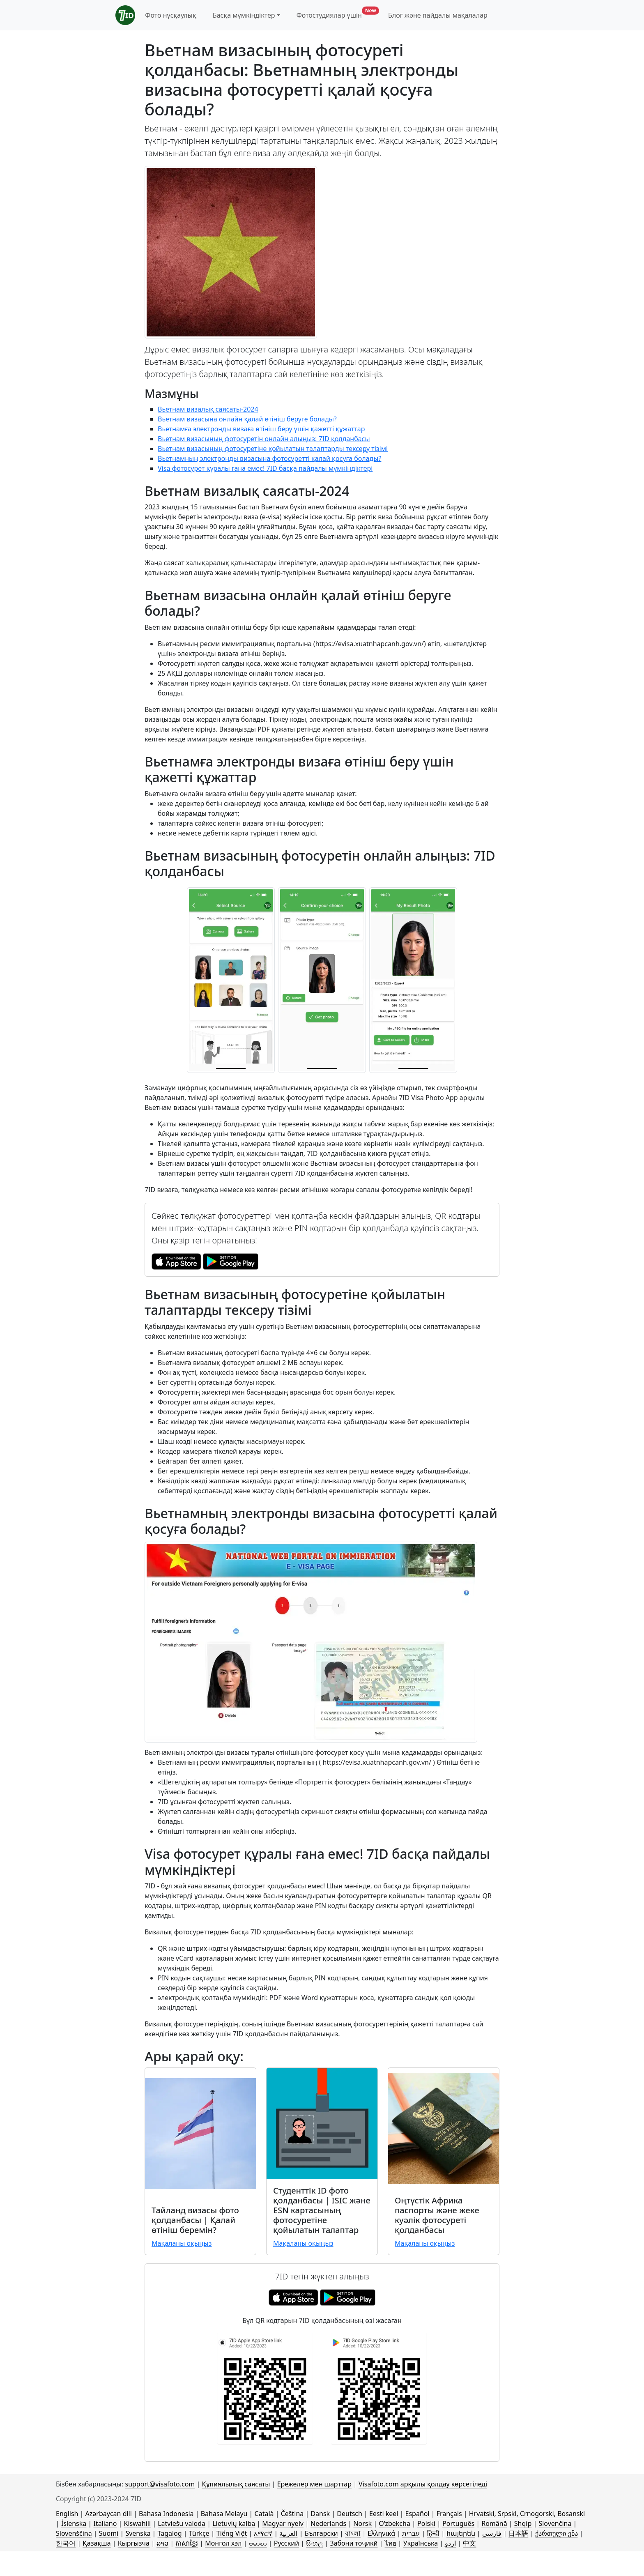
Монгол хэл (223, 2543)
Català (264, 2513)
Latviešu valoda (181, 2523)
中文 (469, 2543)
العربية (288, 2533)
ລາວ (162, 2543)
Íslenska (73, 2523)
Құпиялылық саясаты (236, 2484)
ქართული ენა (556, 2533)
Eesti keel (383, 2513)
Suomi (108, 2533)
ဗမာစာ (258, 2543)
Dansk (320, 2513)
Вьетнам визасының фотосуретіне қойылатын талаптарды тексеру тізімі (273, 448)
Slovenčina (554, 2523)
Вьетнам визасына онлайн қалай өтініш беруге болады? (247, 419)
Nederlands (328, 2523)
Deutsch (349, 2513)
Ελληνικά (381, 2533)
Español (417, 2513)
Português (458, 2523)
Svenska (137, 2533)
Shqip (522, 2523)
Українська (420, 2543)
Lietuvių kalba (233, 2523)
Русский (286, 2543)
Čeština (292, 2513)
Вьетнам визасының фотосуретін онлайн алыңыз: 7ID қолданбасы (264, 438)
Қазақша (96, 2543)
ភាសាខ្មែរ (186, 2543)
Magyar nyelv (283, 2523)
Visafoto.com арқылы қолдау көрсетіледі (423, 2484)
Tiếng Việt (231, 2533)
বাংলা (353, 2533)
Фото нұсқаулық (170, 15)
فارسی (491, 2533)
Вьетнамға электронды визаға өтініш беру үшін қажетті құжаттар (261, 428)
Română (494, 2523)
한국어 (66, 2543)
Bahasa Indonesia (166, 2513)
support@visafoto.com (160, 2484)
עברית (411, 2533)
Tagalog (170, 2533)
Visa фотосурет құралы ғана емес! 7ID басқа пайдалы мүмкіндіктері (265, 468)
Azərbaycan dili (108, 2513)
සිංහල (314, 2543)
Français (449, 2513)
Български (321, 2533)
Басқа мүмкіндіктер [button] (244, 15)
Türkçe (199, 2533)
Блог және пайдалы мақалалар (438, 15)
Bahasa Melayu (224, 2513)
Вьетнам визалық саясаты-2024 (208, 409)
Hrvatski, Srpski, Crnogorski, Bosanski (527, 2513)
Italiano (105, 2523)
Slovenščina (74, 2533)
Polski (426, 2523)
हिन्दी (433, 2533)
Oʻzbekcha (394, 2523)
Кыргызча (134, 2543)
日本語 (518, 2533)
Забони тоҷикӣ (353, 2543)
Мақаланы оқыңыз (182, 2243)
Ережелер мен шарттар (314, 2484)
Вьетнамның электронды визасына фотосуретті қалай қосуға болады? (269, 458)
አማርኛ (263, 2533)
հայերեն (460, 2533)
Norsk (362, 2523)
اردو (450, 2543)
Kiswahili (137, 2523)
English (67, 2513)
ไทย (390, 2543)
